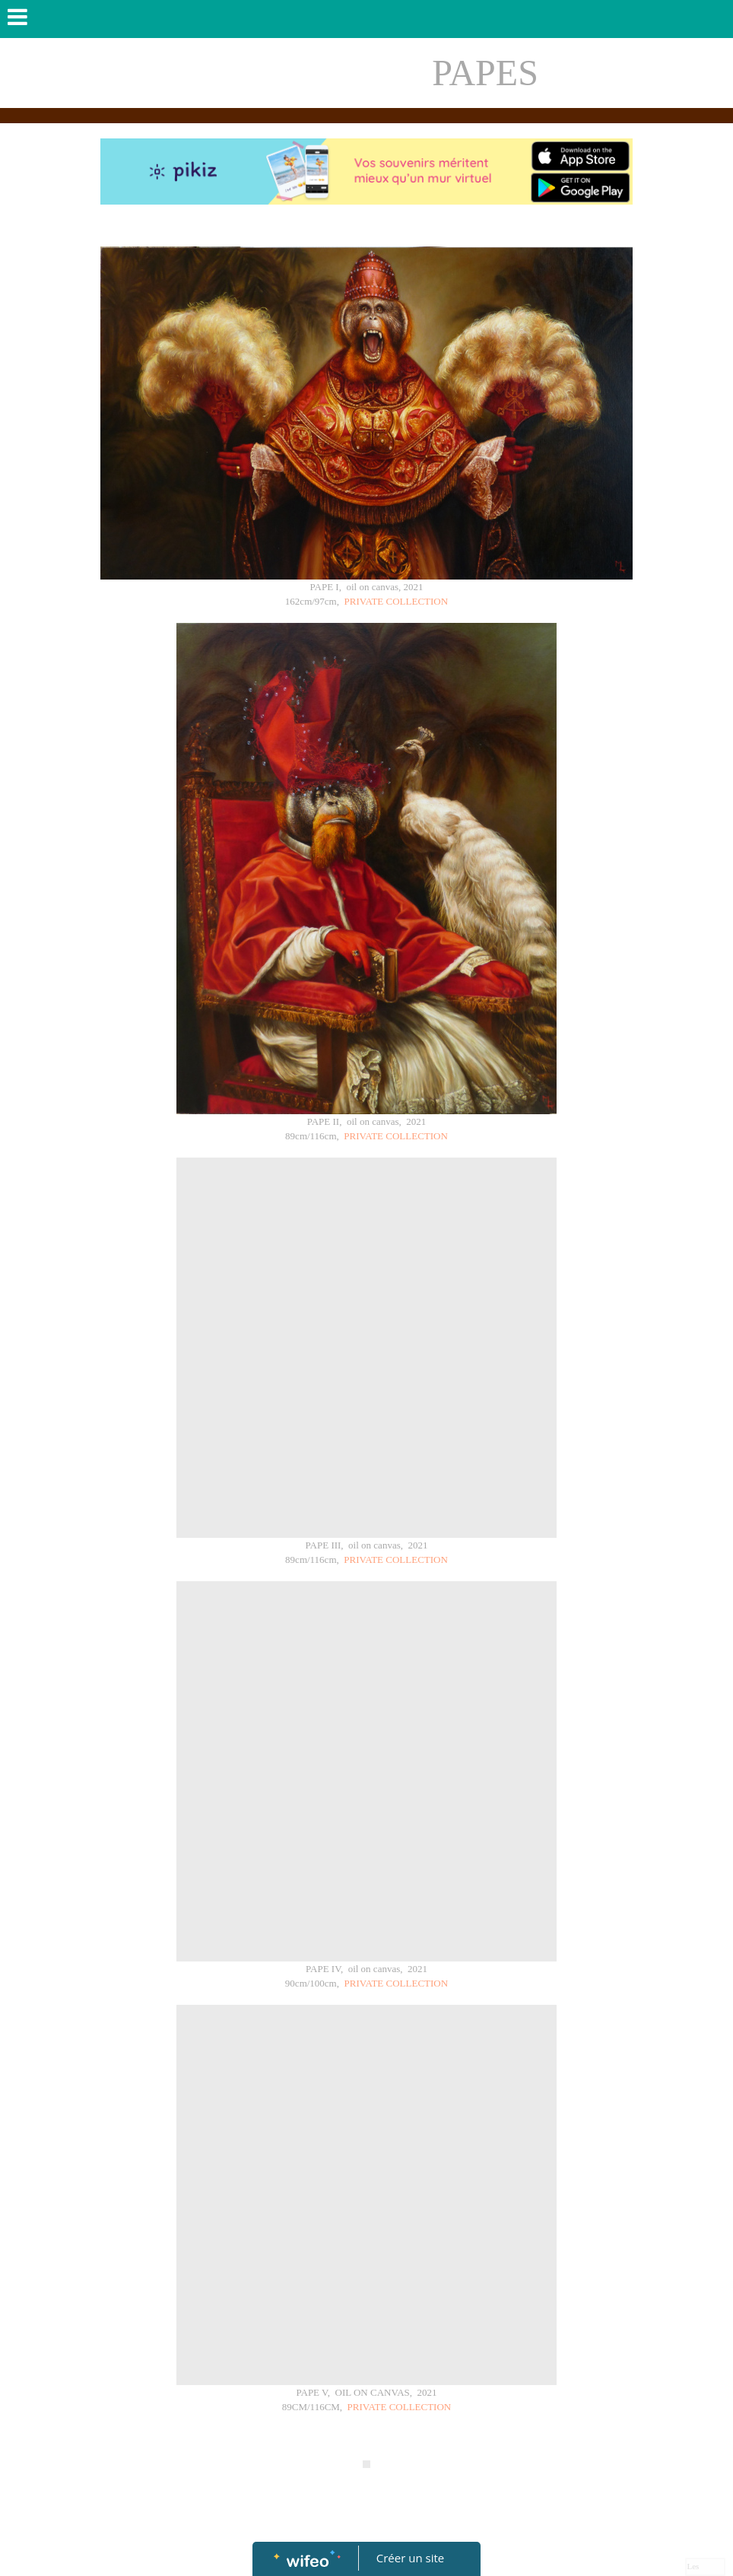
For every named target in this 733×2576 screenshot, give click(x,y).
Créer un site (410, 2557)
